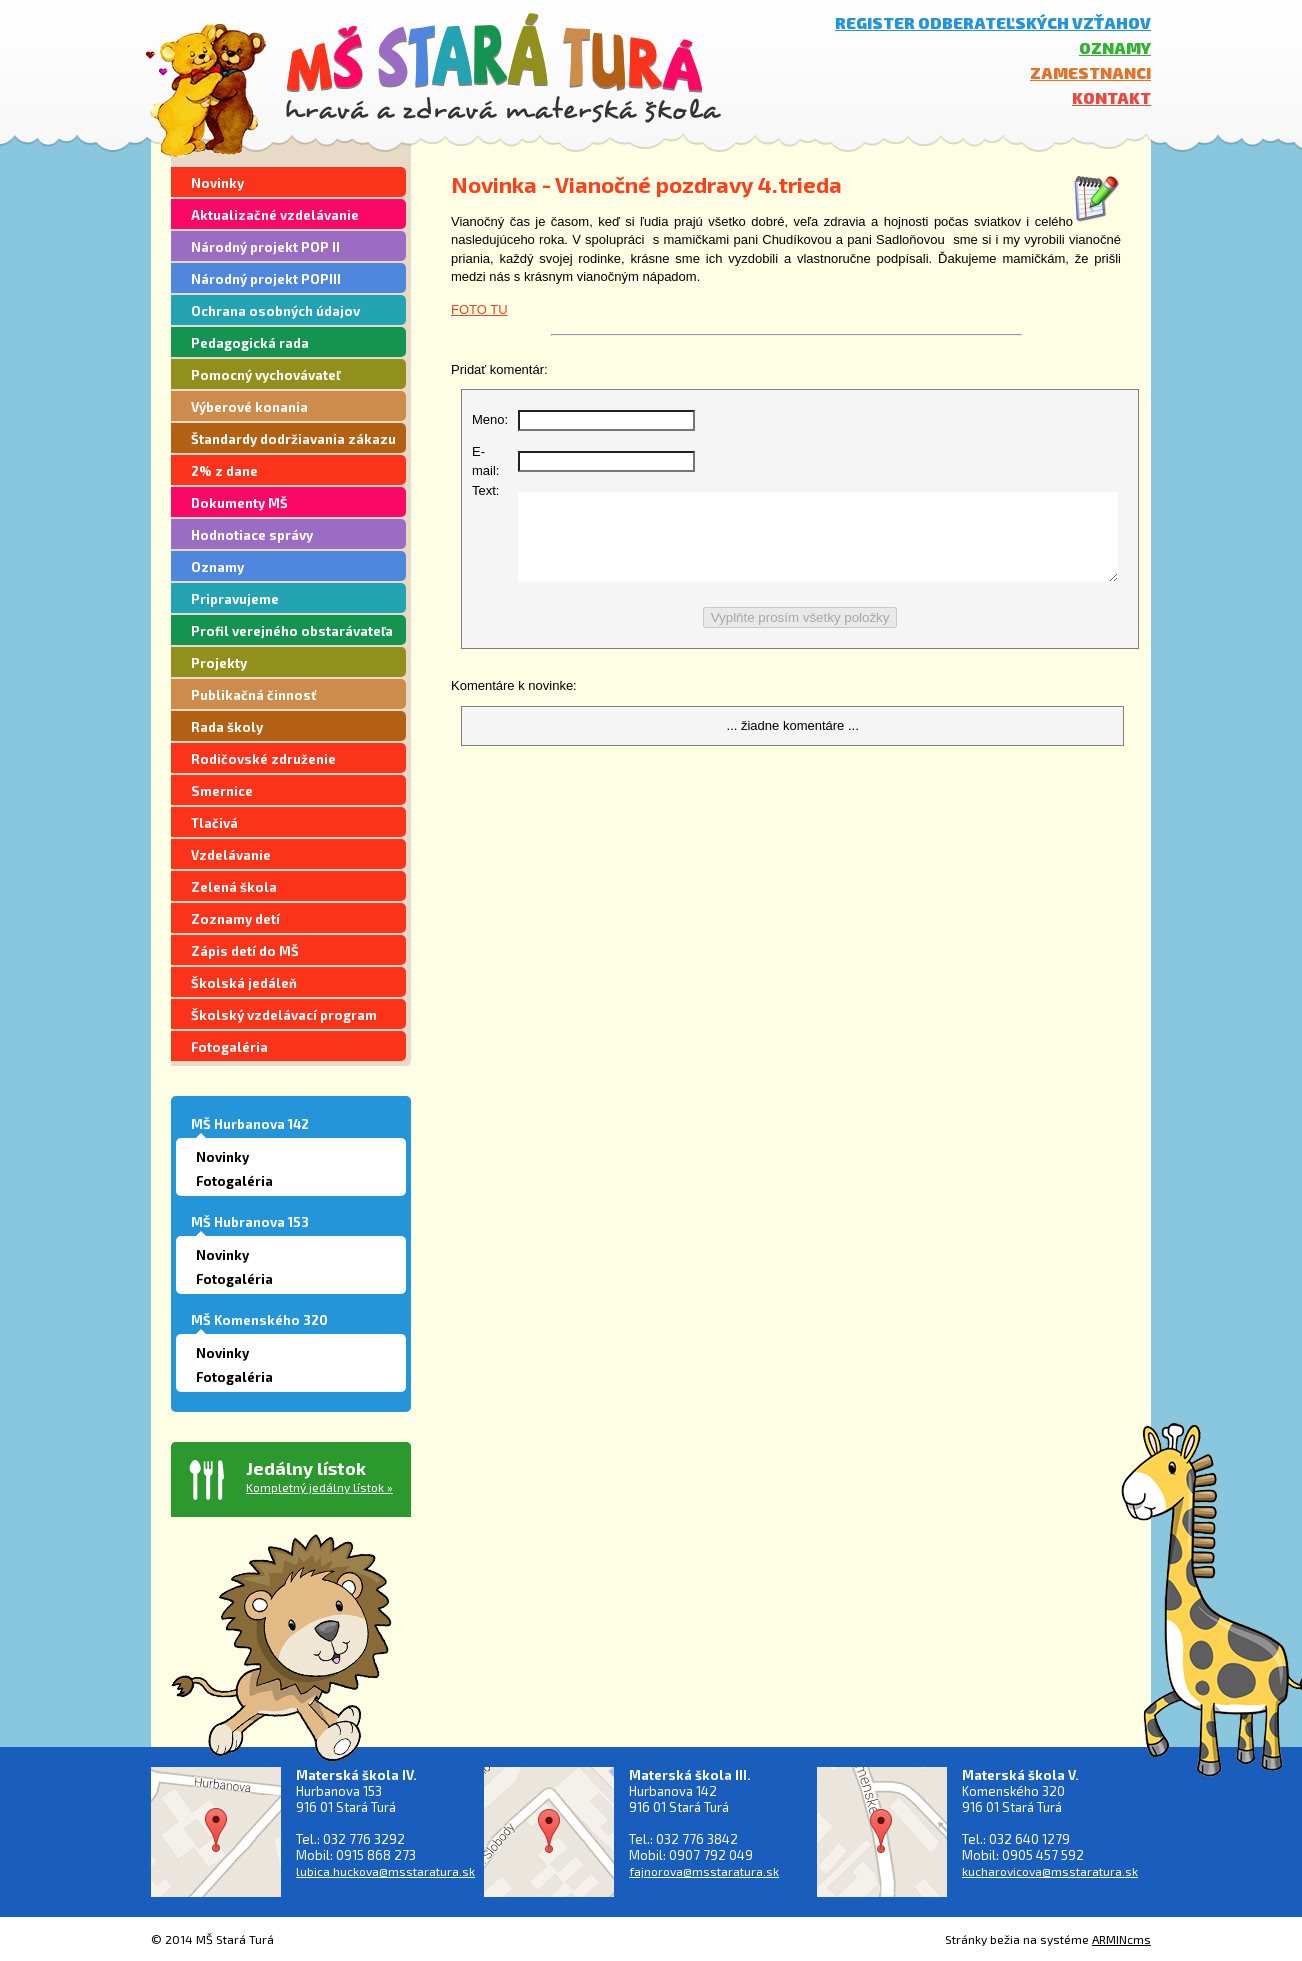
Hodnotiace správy (252, 535)
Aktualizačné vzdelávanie (275, 215)
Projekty (219, 663)
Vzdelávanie (231, 855)
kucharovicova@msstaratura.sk (1050, 1871)
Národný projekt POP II (265, 247)
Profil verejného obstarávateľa (292, 631)
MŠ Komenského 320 (259, 1320)
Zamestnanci (1090, 72)
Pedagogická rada (250, 343)
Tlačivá (214, 823)
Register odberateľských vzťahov (993, 22)
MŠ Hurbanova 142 (250, 1124)
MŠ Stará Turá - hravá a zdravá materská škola (503, 67)
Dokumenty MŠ (239, 503)
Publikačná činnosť (253, 695)
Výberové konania (249, 407)
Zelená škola (234, 887)
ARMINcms (1121, 1939)
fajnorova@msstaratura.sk (704, 1871)
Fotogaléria (229, 1047)
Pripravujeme (235, 599)
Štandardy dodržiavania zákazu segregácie (293, 442)
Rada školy (227, 727)
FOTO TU (479, 309)
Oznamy (1115, 47)
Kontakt (1111, 97)
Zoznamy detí (235, 919)
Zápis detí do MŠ (245, 951)
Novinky (217, 183)
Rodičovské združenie (263, 759)
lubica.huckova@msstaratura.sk (385, 1871)
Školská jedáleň (244, 983)
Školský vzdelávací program (284, 1015)
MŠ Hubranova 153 (250, 1222)
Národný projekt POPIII (266, 279)
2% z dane (224, 471)
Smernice (222, 791)
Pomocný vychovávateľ (265, 375)
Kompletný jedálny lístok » (319, 1487)
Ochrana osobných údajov (275, 311)
